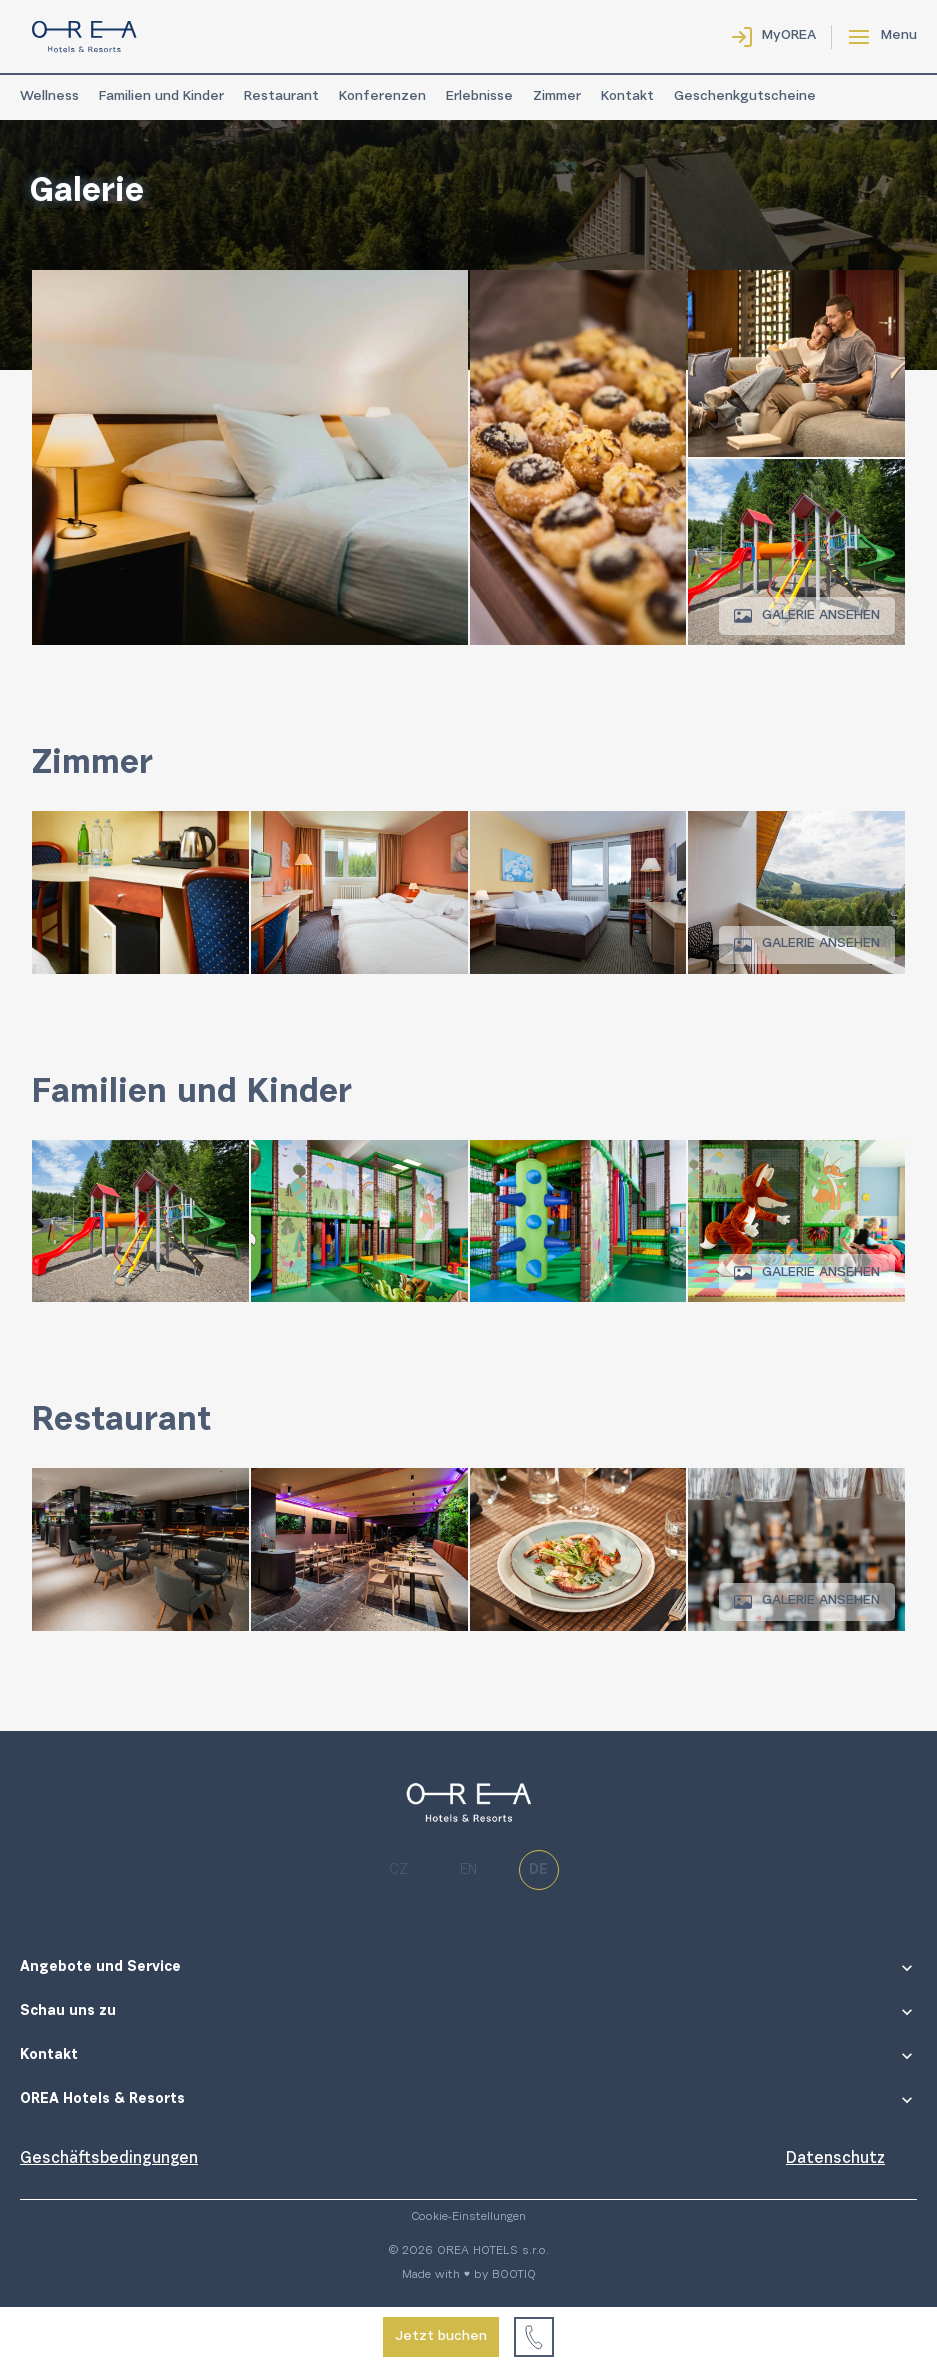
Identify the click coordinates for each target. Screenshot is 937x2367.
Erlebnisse (479, 97)
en (468, 1870)
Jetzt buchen (441, 2337)
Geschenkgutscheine (745, 97)
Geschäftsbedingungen (109, 2159)
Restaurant (281, 97)
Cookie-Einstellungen (468, 2217)
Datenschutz (835, 2159)
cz (398, 1870)
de (538, 1870)
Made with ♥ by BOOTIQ (469, 2275)
